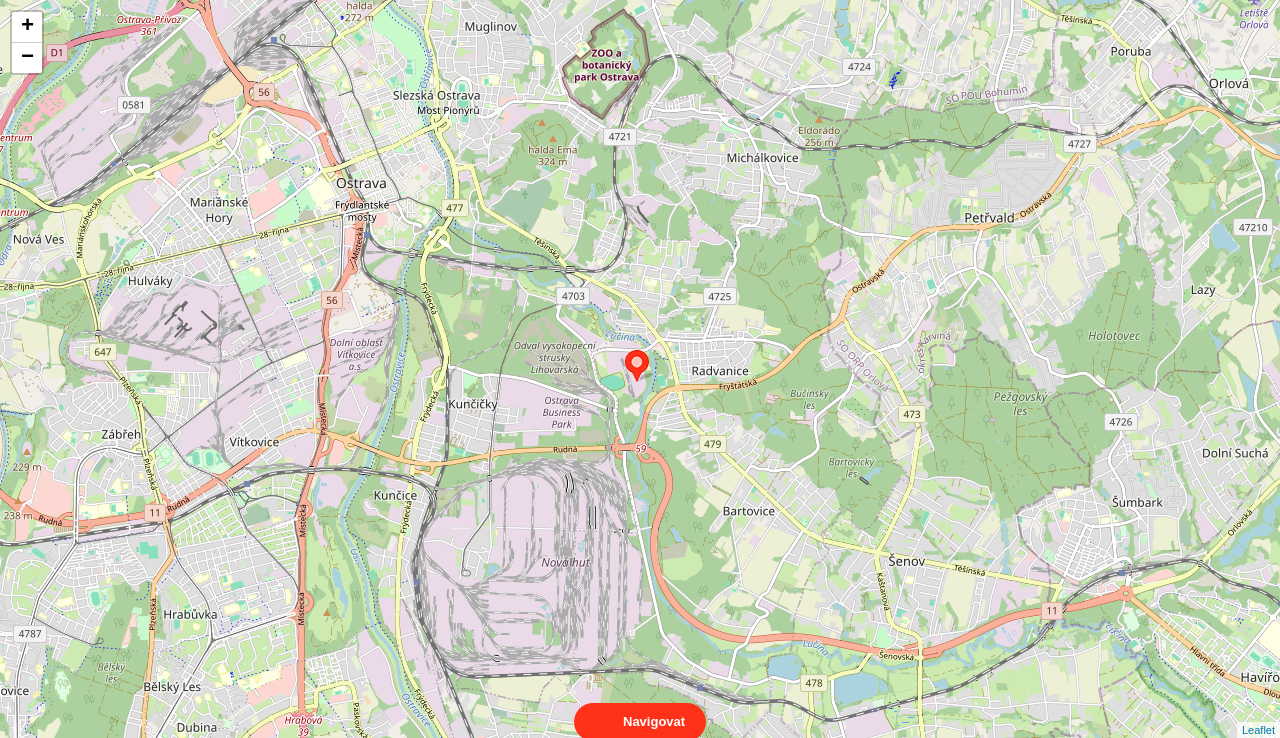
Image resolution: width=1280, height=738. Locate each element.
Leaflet (1258, 712)
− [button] (27, 58)
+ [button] (27, 27)
